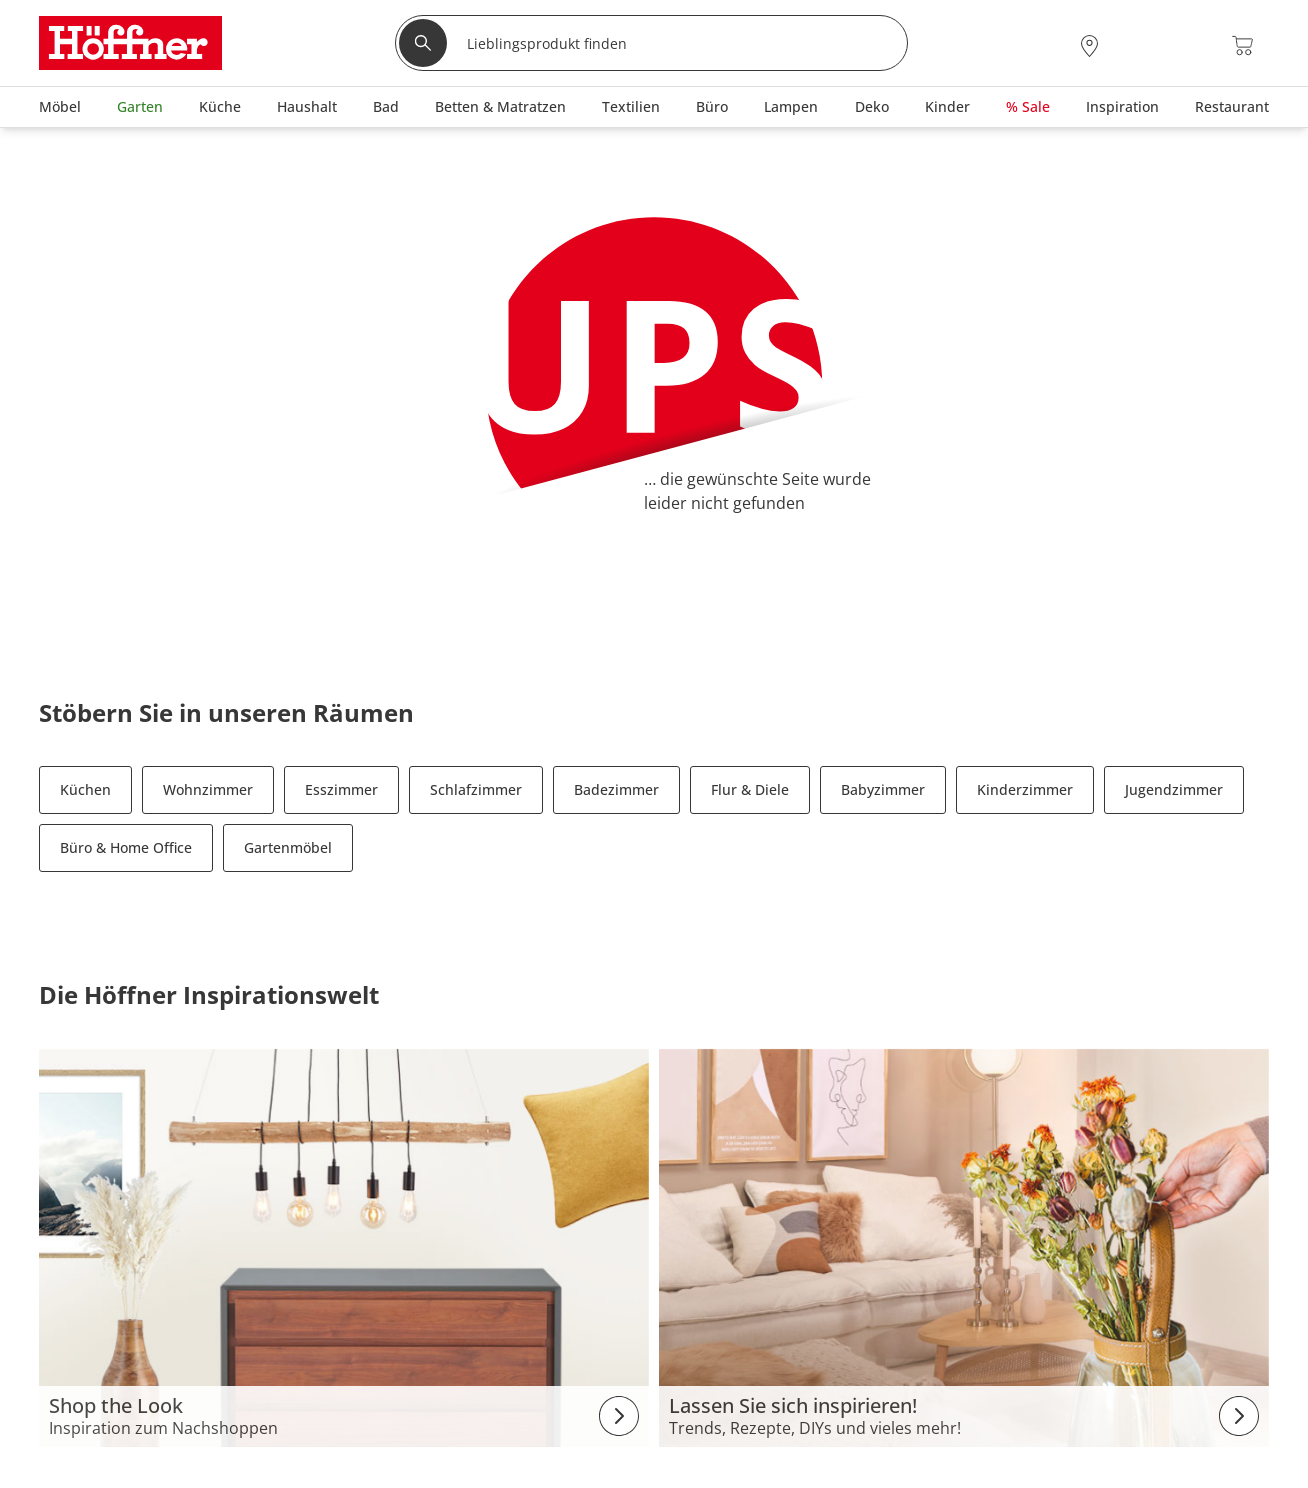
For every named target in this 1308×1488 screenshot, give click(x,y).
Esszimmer (341, 789)
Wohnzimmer (208, 789)
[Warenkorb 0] (1242, 45)
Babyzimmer (883, 789)
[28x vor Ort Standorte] (1089, 45)
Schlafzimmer (476, 789)
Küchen (85, 789)
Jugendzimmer (1174, 789)
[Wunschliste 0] (1188, 43)
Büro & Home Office (126, 847)
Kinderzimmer (1025, 789)
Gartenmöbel (288, 847)
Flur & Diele (750, 789)
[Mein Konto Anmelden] (1137, 45)
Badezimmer (616, 789)
